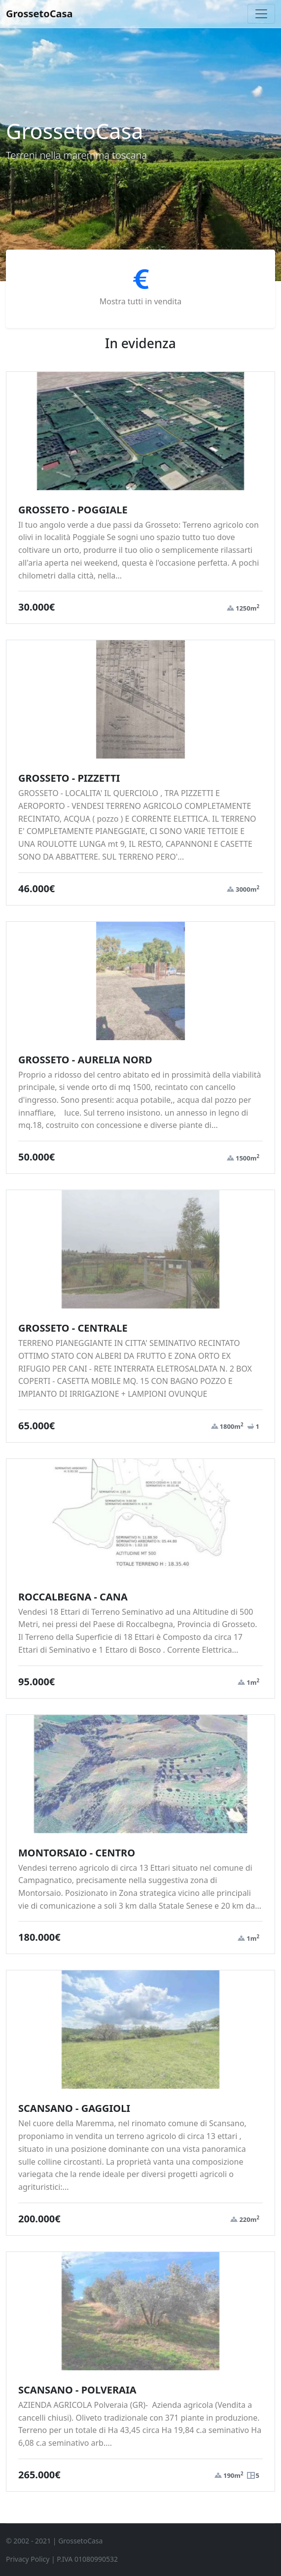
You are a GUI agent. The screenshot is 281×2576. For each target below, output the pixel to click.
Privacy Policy (27, 2559)
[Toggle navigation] (261, 14)
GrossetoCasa (39, 13)
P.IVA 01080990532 (87, 2559)
